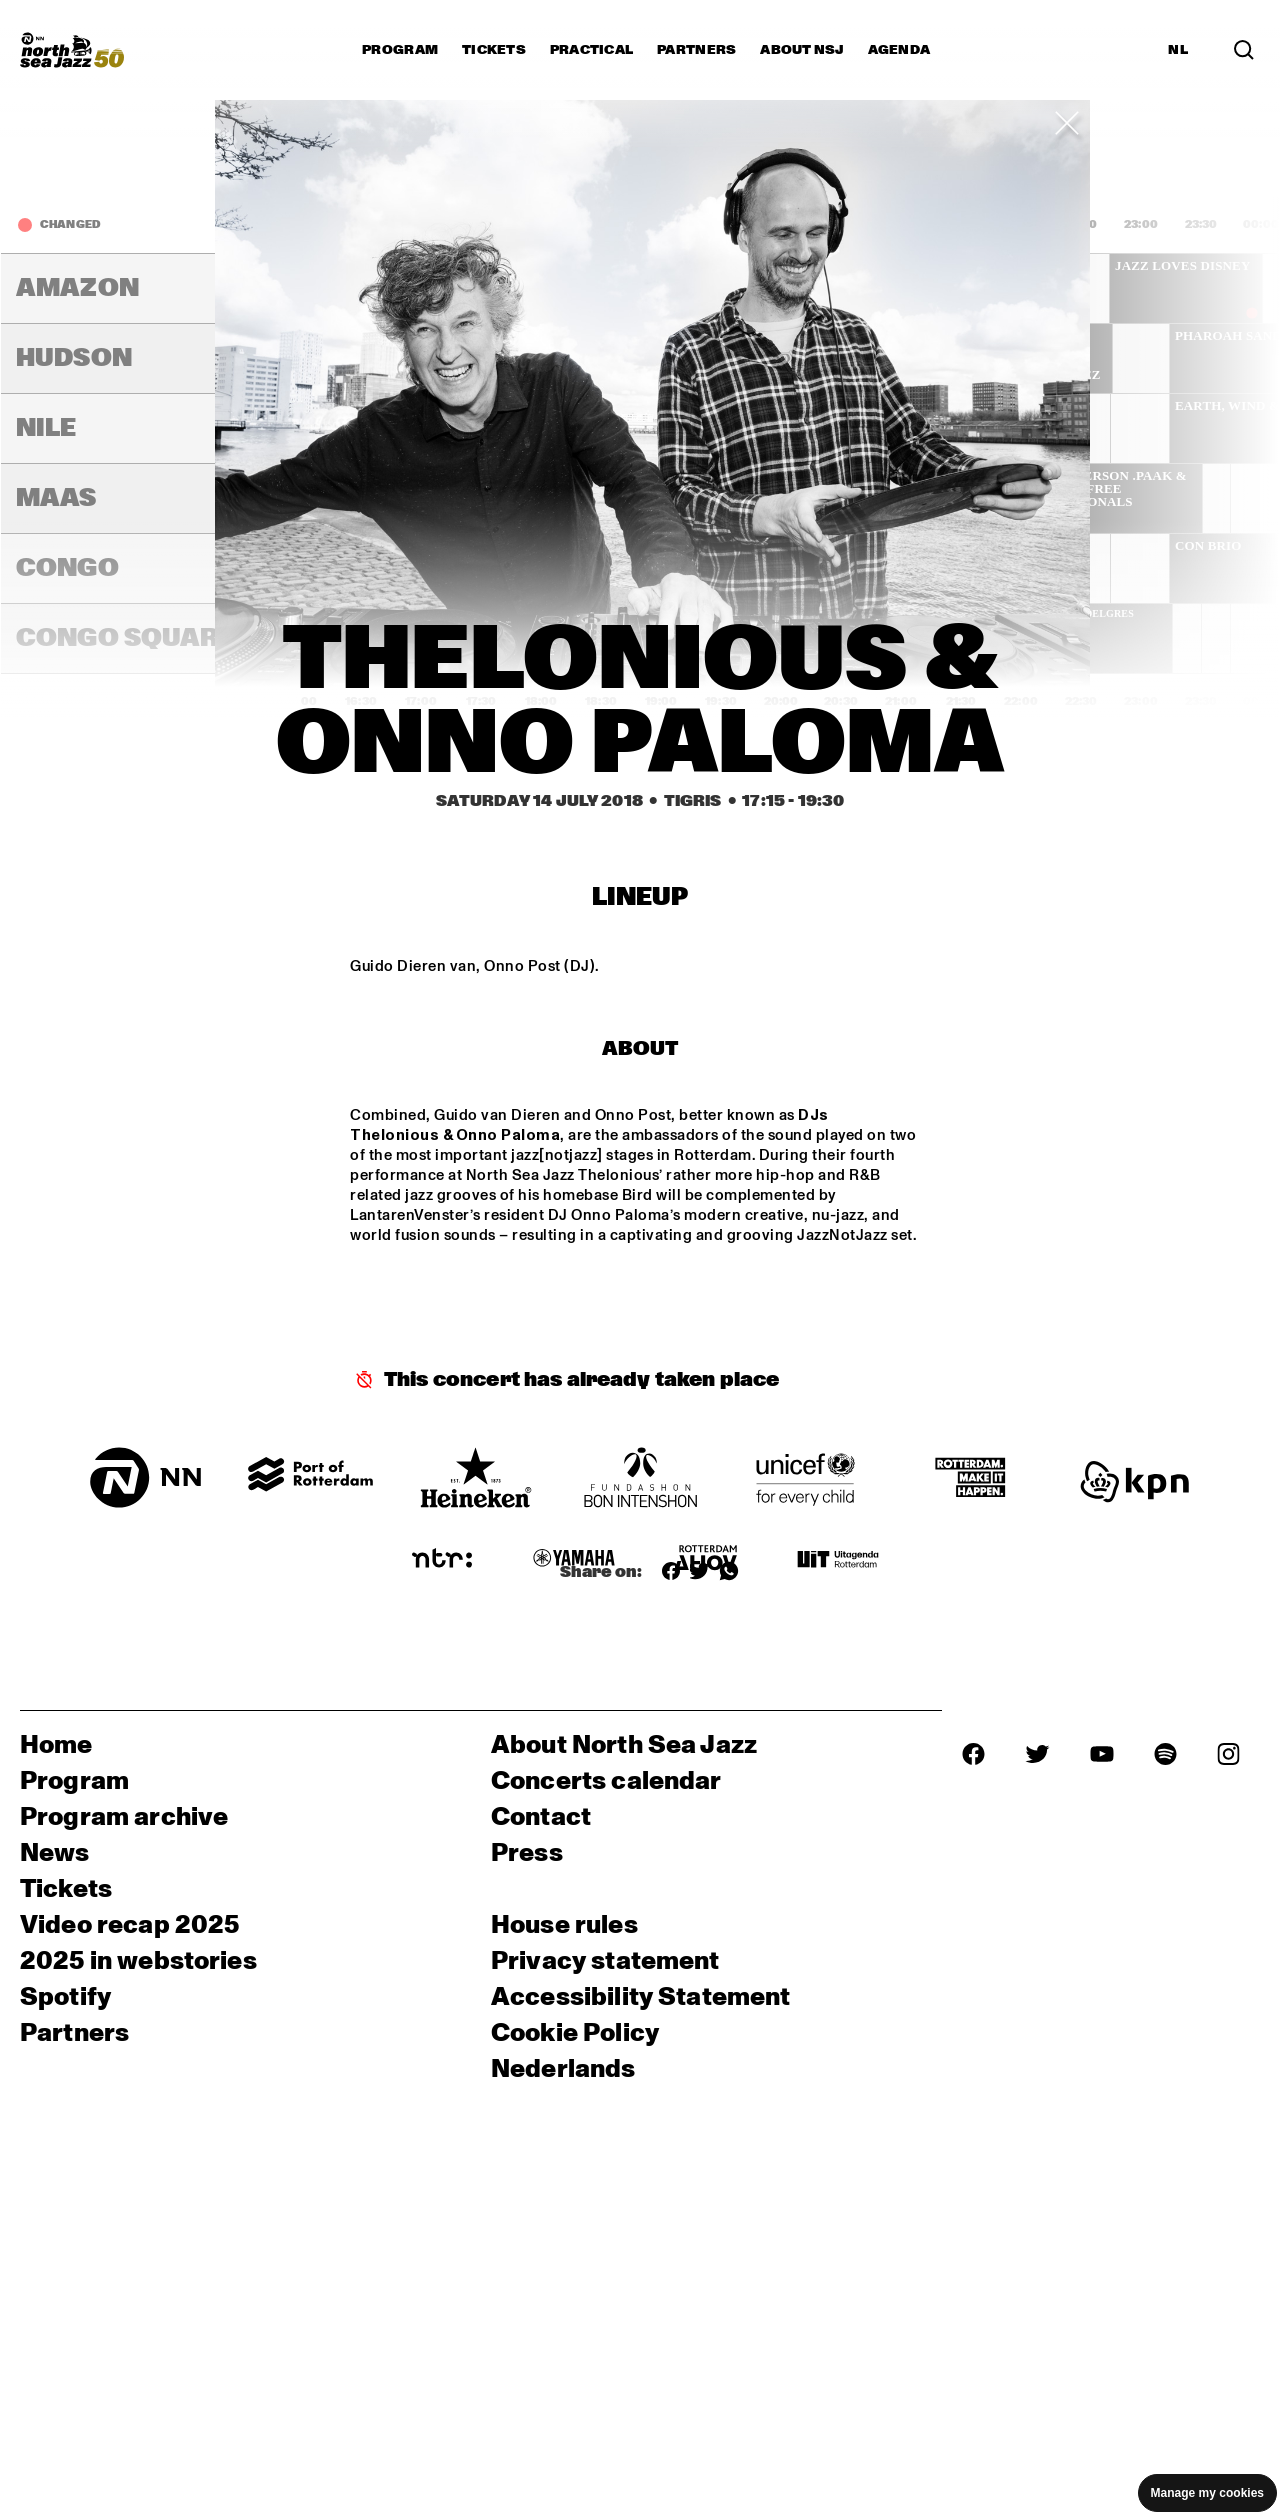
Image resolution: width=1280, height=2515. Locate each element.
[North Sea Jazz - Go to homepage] (72, 50)
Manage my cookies (1207, 2493)
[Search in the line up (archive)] (1244, 50)
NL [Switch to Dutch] (1178, 50)
